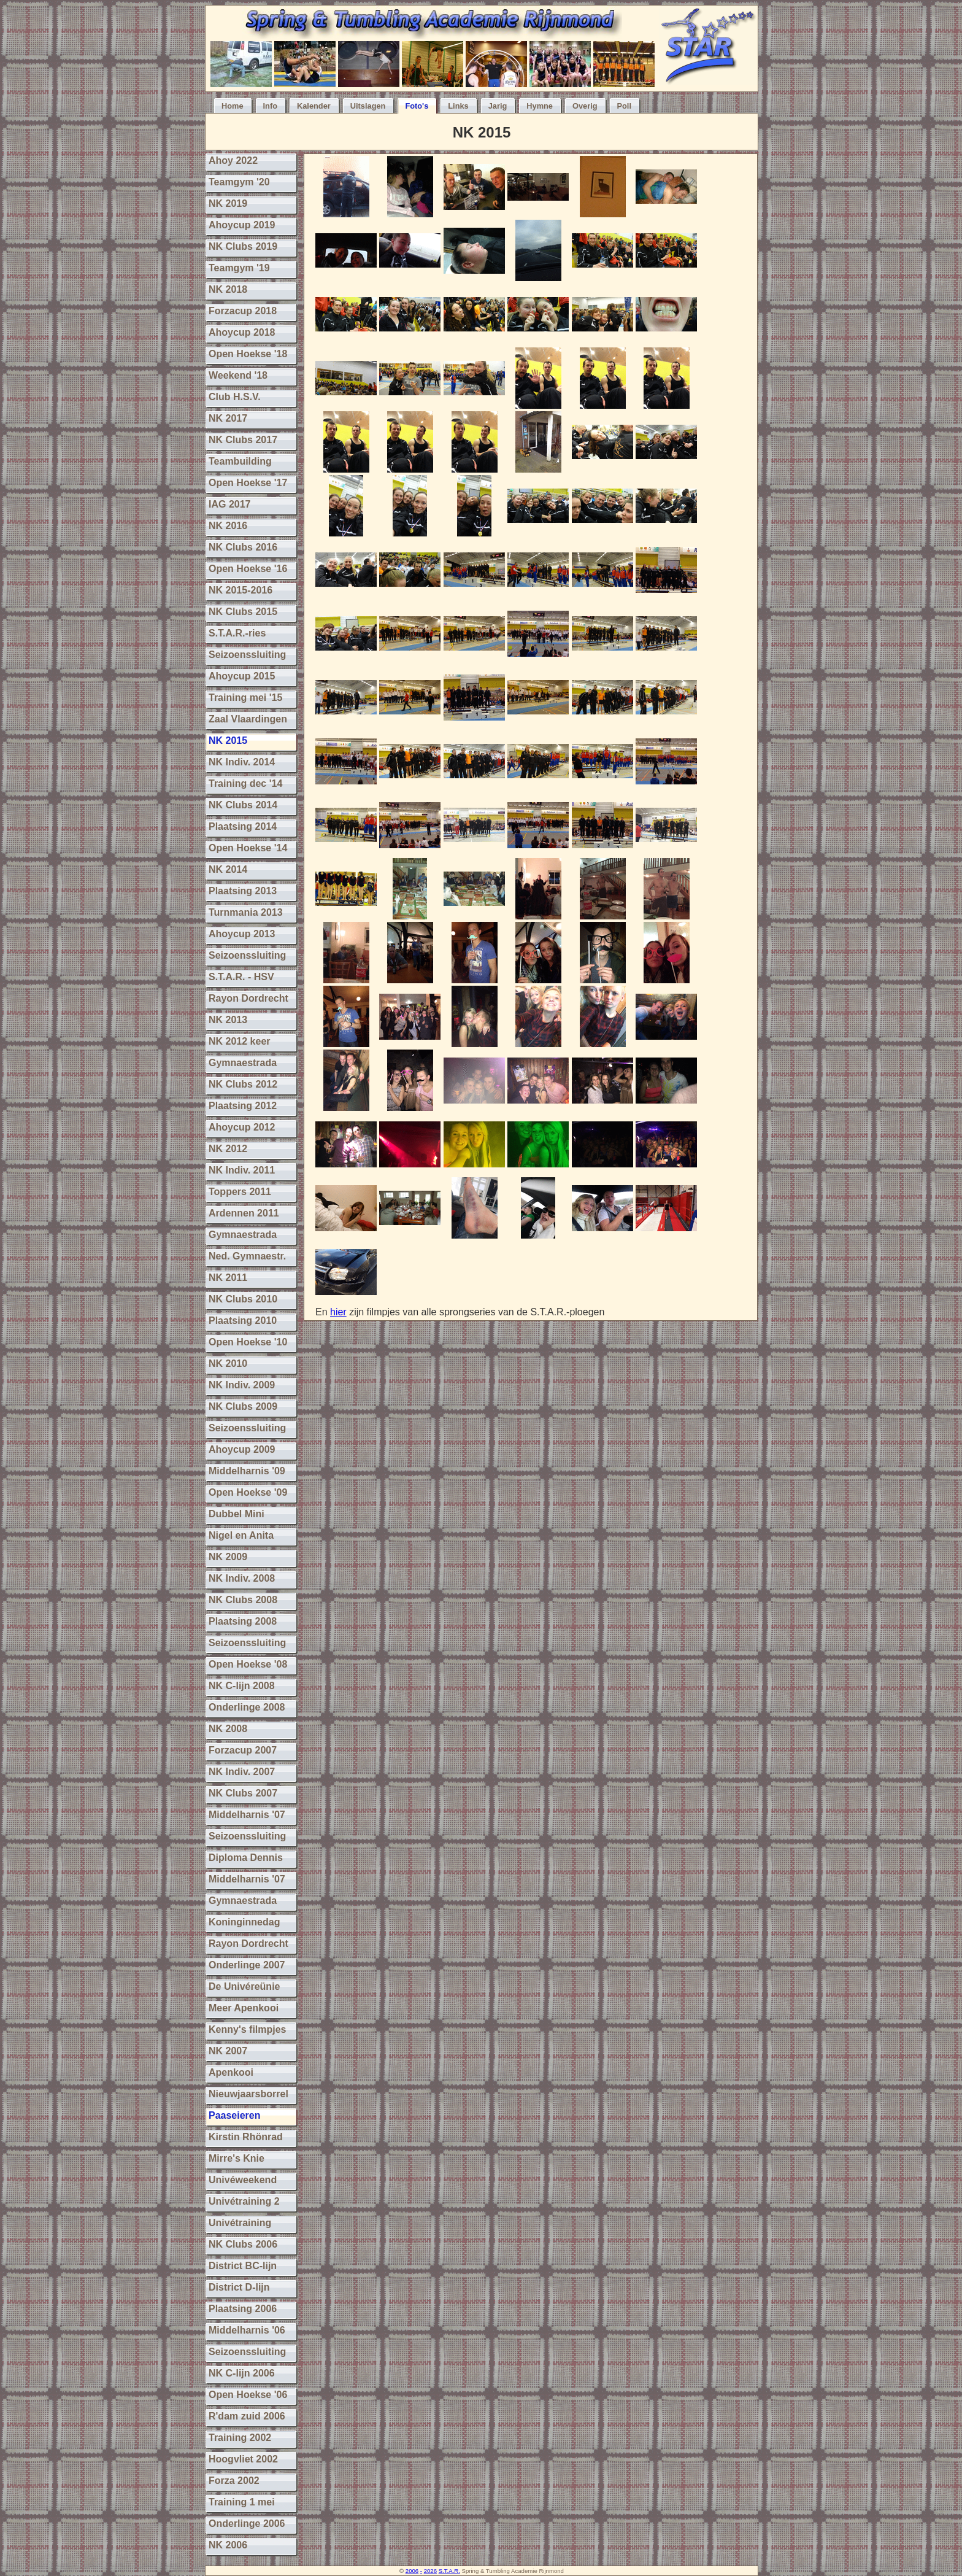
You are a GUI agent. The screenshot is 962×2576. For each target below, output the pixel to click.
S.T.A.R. (449, 2570)
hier (338, 1312)
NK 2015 (482, 132)
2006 (412, 2570)
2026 (430, 2570)
